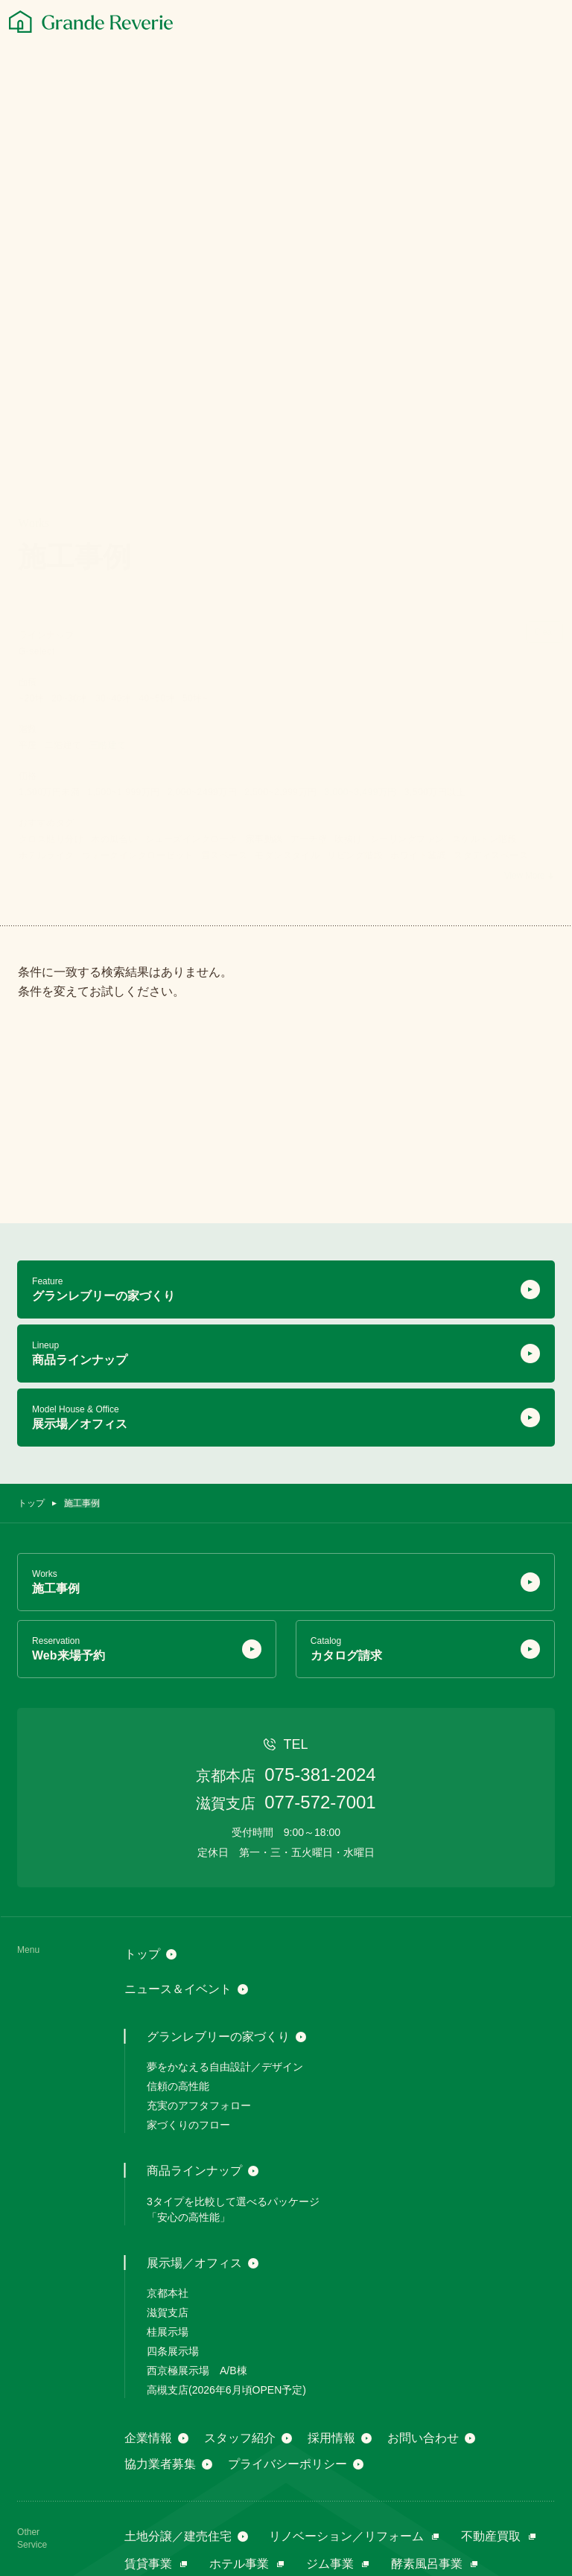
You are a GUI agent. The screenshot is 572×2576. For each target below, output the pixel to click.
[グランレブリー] (91, 21)
